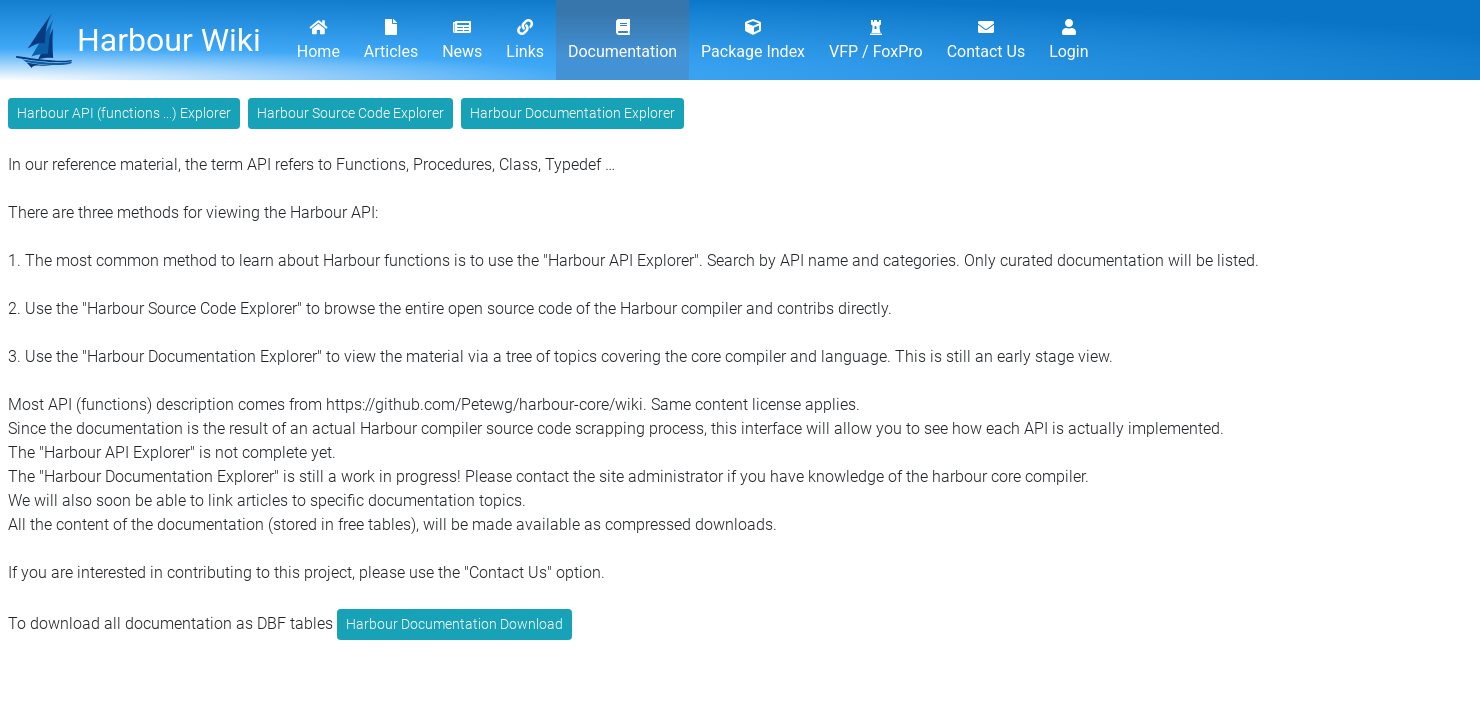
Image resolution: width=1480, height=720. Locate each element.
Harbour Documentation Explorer (572, 113)
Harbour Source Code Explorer (350, 113)
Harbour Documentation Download (454, 624)
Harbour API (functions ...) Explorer (124, 113)
